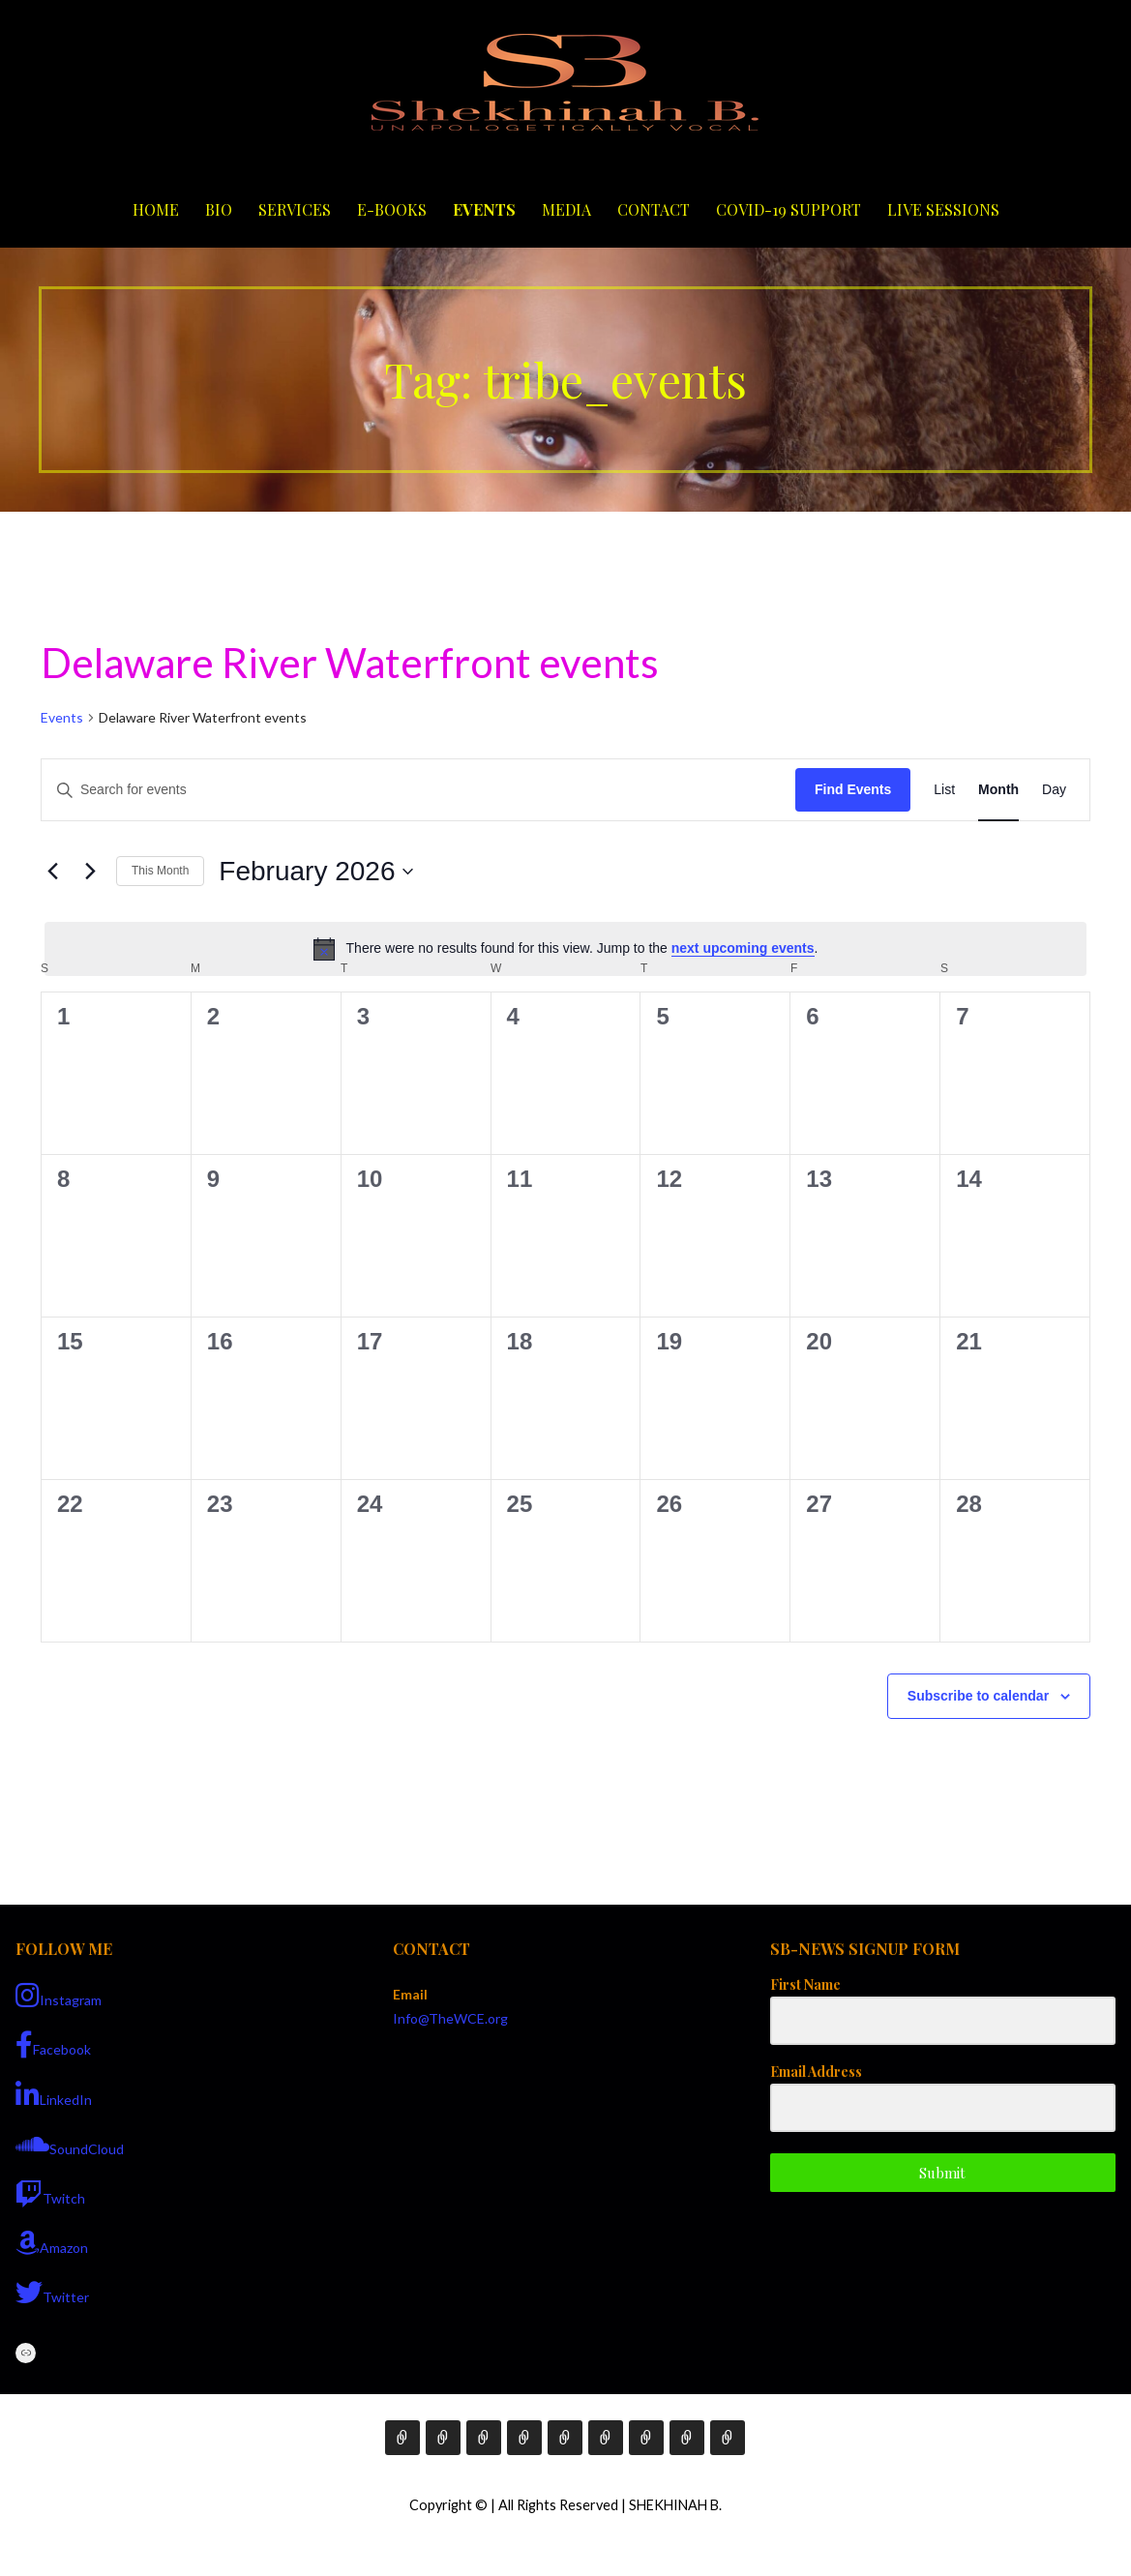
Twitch (50, 2193)
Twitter (52, 2292)
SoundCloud (69, 2144)
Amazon (51, 2243)
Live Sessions (943, 209)
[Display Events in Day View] (1054, 789)
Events (484, 209)
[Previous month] (52, 871)
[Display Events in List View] (944, 789)
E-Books (392, 209)
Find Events (853, 789)
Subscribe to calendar (978, 1695)
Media (566, 209)
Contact (653, 209)
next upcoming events (743, 948)
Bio (218, 209)
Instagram (58, 1995)
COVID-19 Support (788, 209)
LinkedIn (53, 2095)
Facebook (53, 2044)
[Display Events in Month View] (998, 789)
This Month (160, 870)
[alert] (565, 949)
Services (294, 209)
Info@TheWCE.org (450, 2018)
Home (156, 209)
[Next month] (90, 871)
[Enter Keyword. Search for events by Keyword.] (418, 789)
